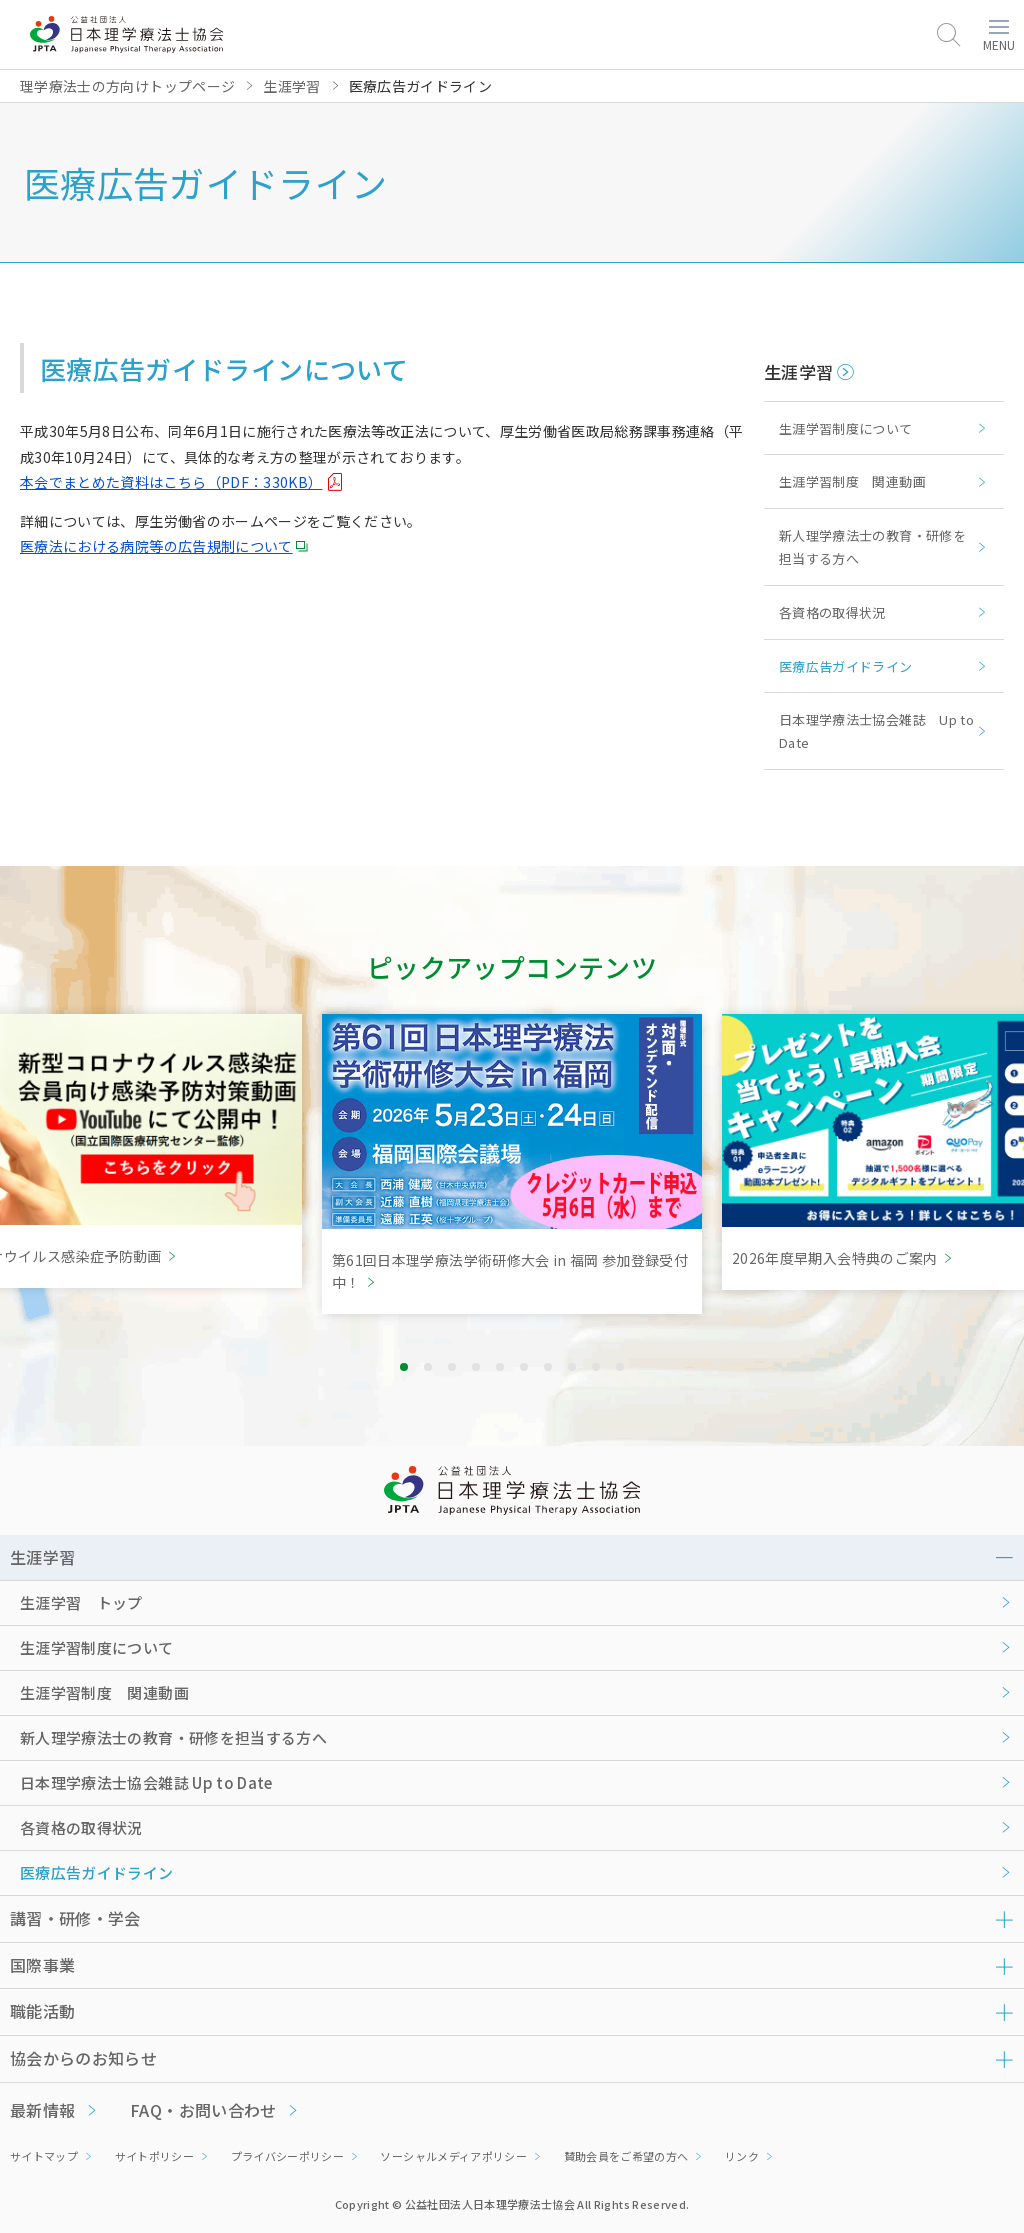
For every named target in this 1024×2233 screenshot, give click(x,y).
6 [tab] (524, 1367)
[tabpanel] (512, 1164)
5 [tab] (500, 1367)
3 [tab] (452, 1367)
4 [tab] (476, 1367)
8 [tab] (572, 1367)
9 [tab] (596, 1367)
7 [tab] (548, 1367)
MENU (999, 36)
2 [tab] (428, 1367)
